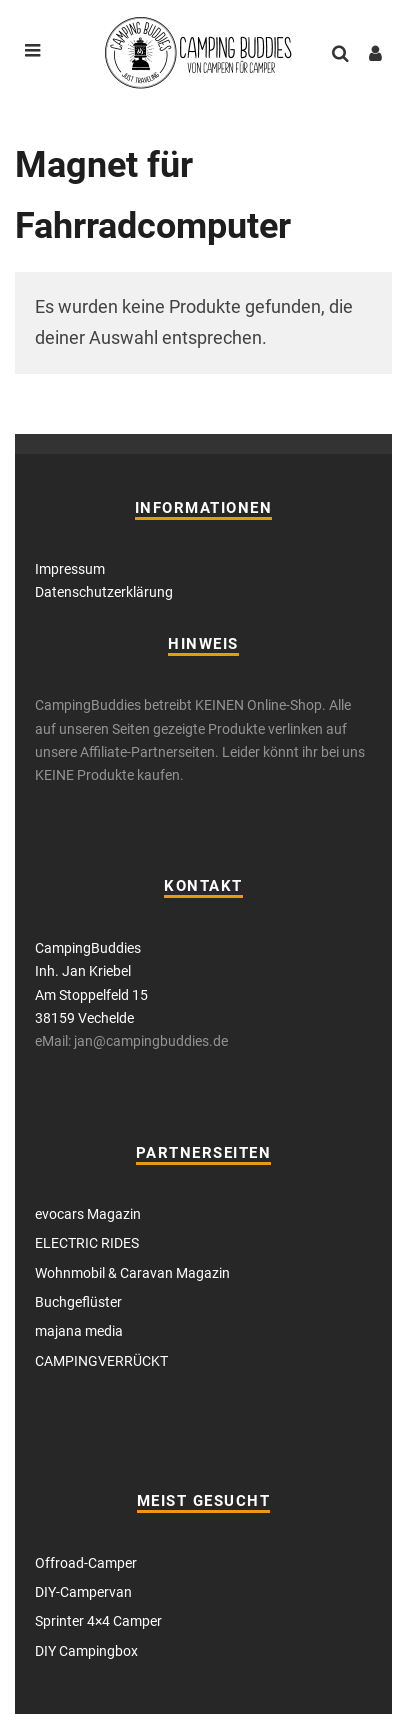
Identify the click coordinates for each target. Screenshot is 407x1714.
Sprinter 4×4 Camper (98, 1621)
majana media (79, 1331)
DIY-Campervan (83, 1592)
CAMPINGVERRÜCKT (101, 1361)
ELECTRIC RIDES (87, 1243)
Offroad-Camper (86, 1563)
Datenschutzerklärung (104, 592)
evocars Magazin (88, 1214)
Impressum (70, 569)
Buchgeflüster (78, 1302)
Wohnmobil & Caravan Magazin (132, 1273)
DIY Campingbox (86, 1651)
